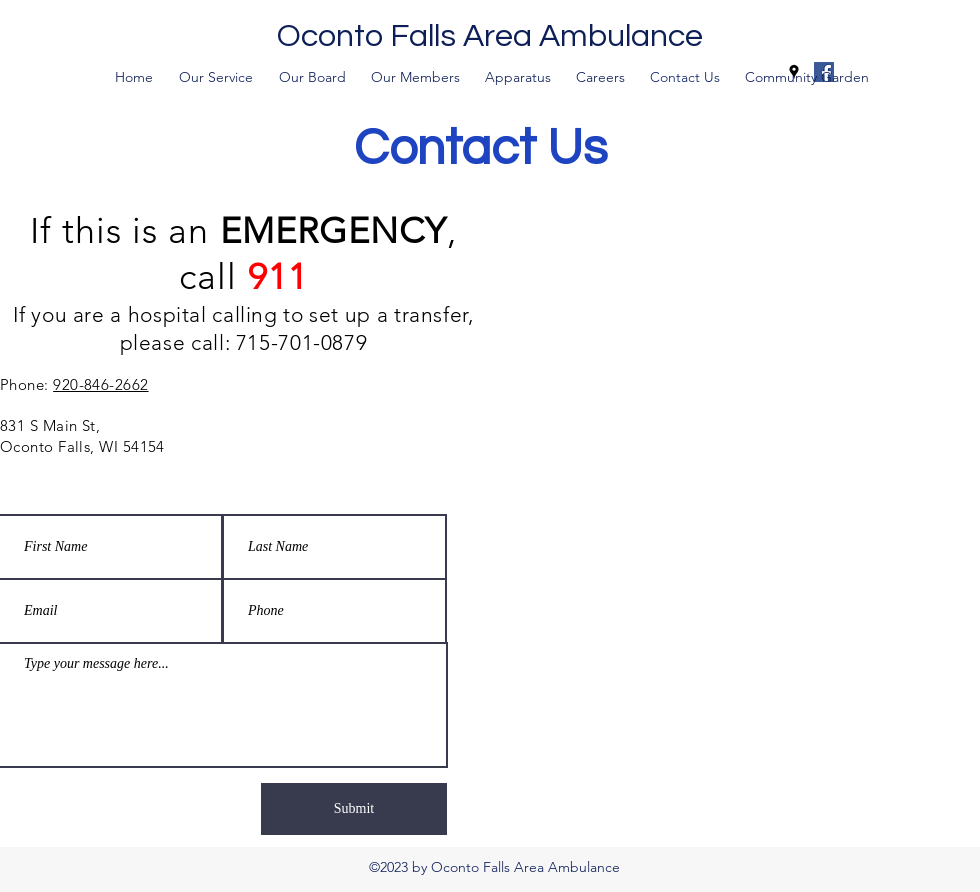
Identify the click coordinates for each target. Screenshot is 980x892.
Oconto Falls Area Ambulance (490, 36)
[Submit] (354, 809)
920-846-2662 (100, 384)
